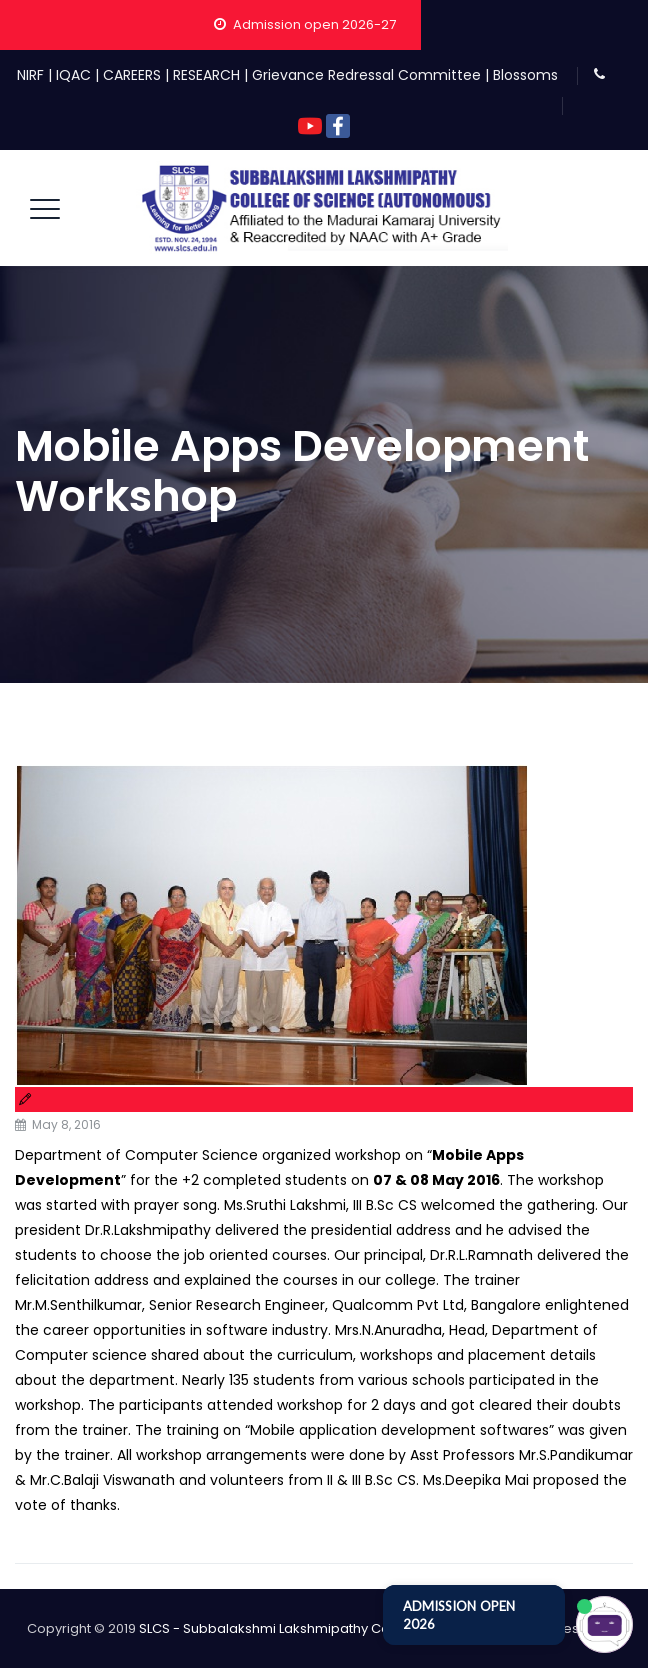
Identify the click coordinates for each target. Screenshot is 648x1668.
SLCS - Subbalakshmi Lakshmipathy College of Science (317, 1628)
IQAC (73, 75)
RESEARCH (206, 75)
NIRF (30, 75)
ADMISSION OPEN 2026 (459, 1615)
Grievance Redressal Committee (366, 75)
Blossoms (525, 75)
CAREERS (132, 75)
